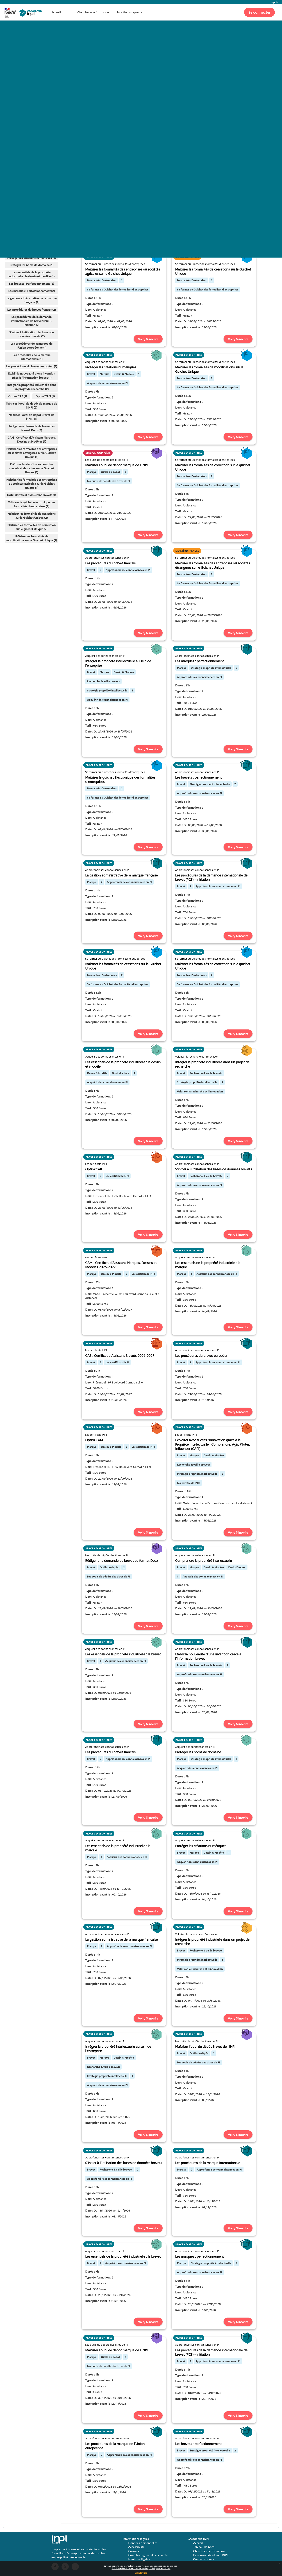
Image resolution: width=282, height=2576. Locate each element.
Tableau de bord (204, 2547)
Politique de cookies (159, 2568)
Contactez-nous (203, 2559)
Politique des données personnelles (130, 2568)
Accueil (56, 12)
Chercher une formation (93, 12)
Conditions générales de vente (148, 2555)
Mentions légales (139, 2559)
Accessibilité (136, 2547)
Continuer (141, 2573)
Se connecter (259, 12)
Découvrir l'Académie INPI (210, 2555)
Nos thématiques (128, 12)
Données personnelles (142, 2543)
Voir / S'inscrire (148, 339)
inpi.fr (274, 2)
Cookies (133, 2551)
